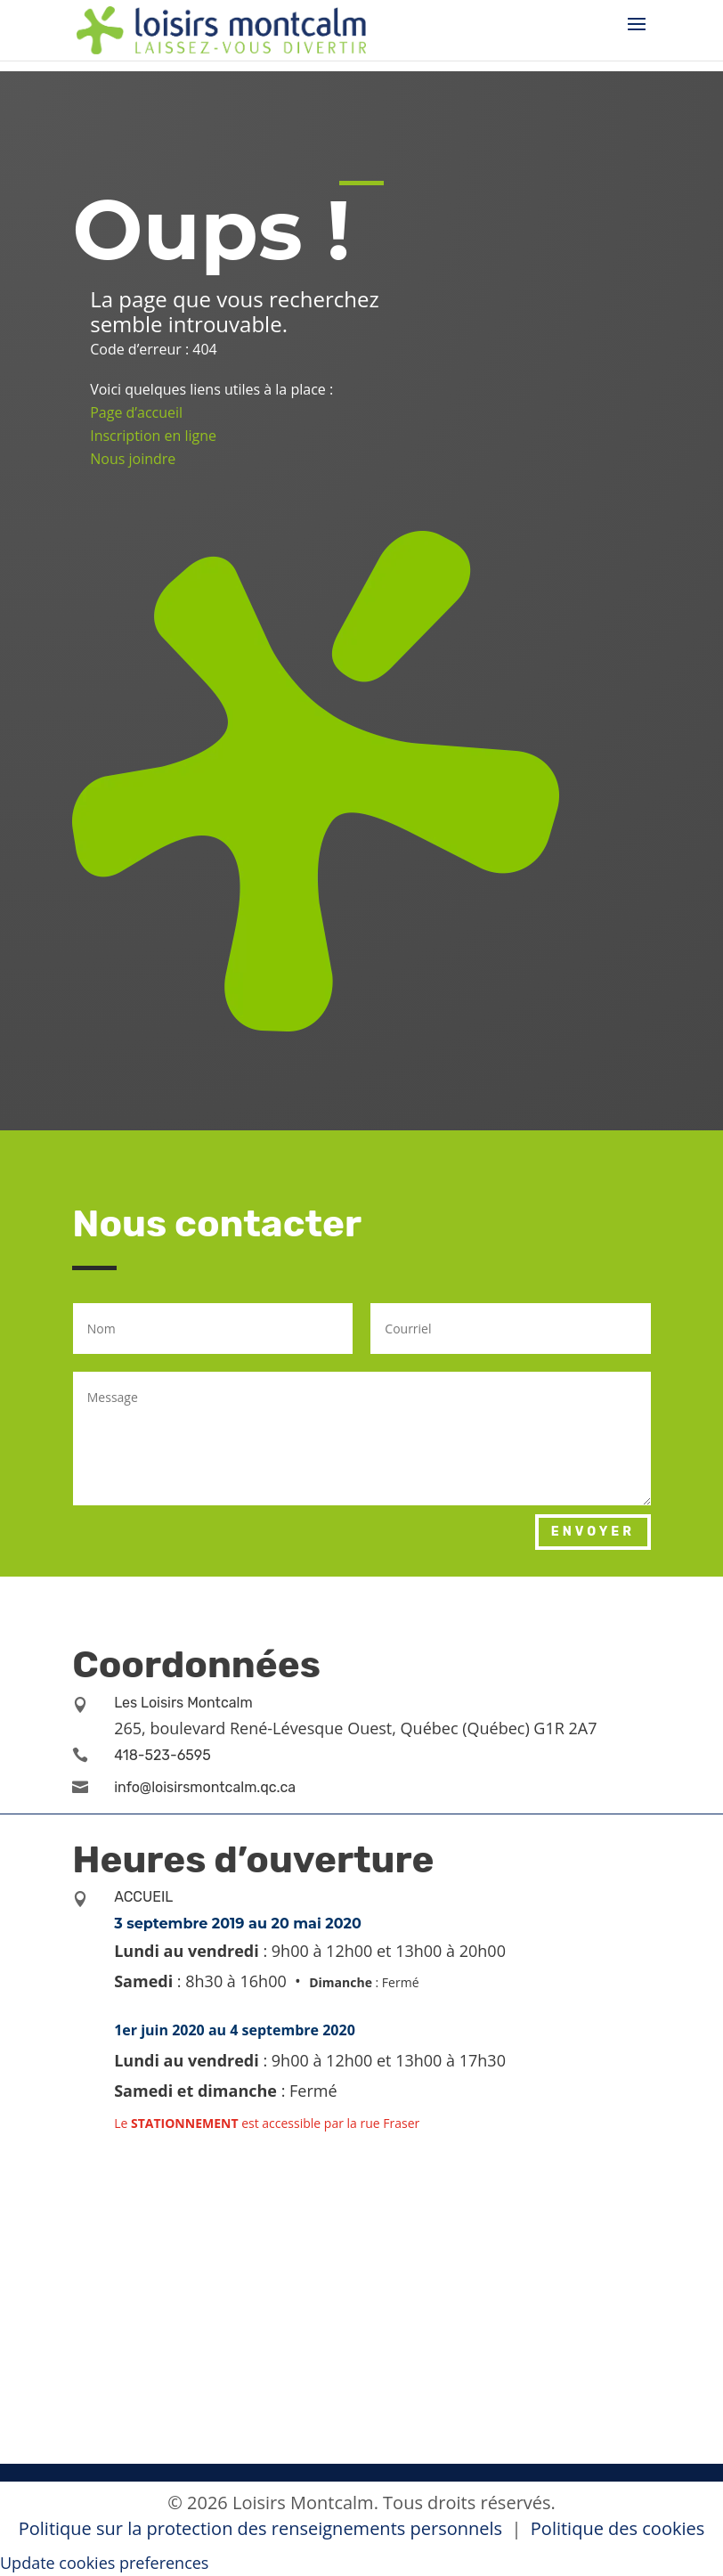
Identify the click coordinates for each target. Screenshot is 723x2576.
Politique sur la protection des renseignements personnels (263, 2528)
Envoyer (593, 1531)
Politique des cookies (617, 2528)
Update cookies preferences (104, 2562)
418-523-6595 (162, 1755)
